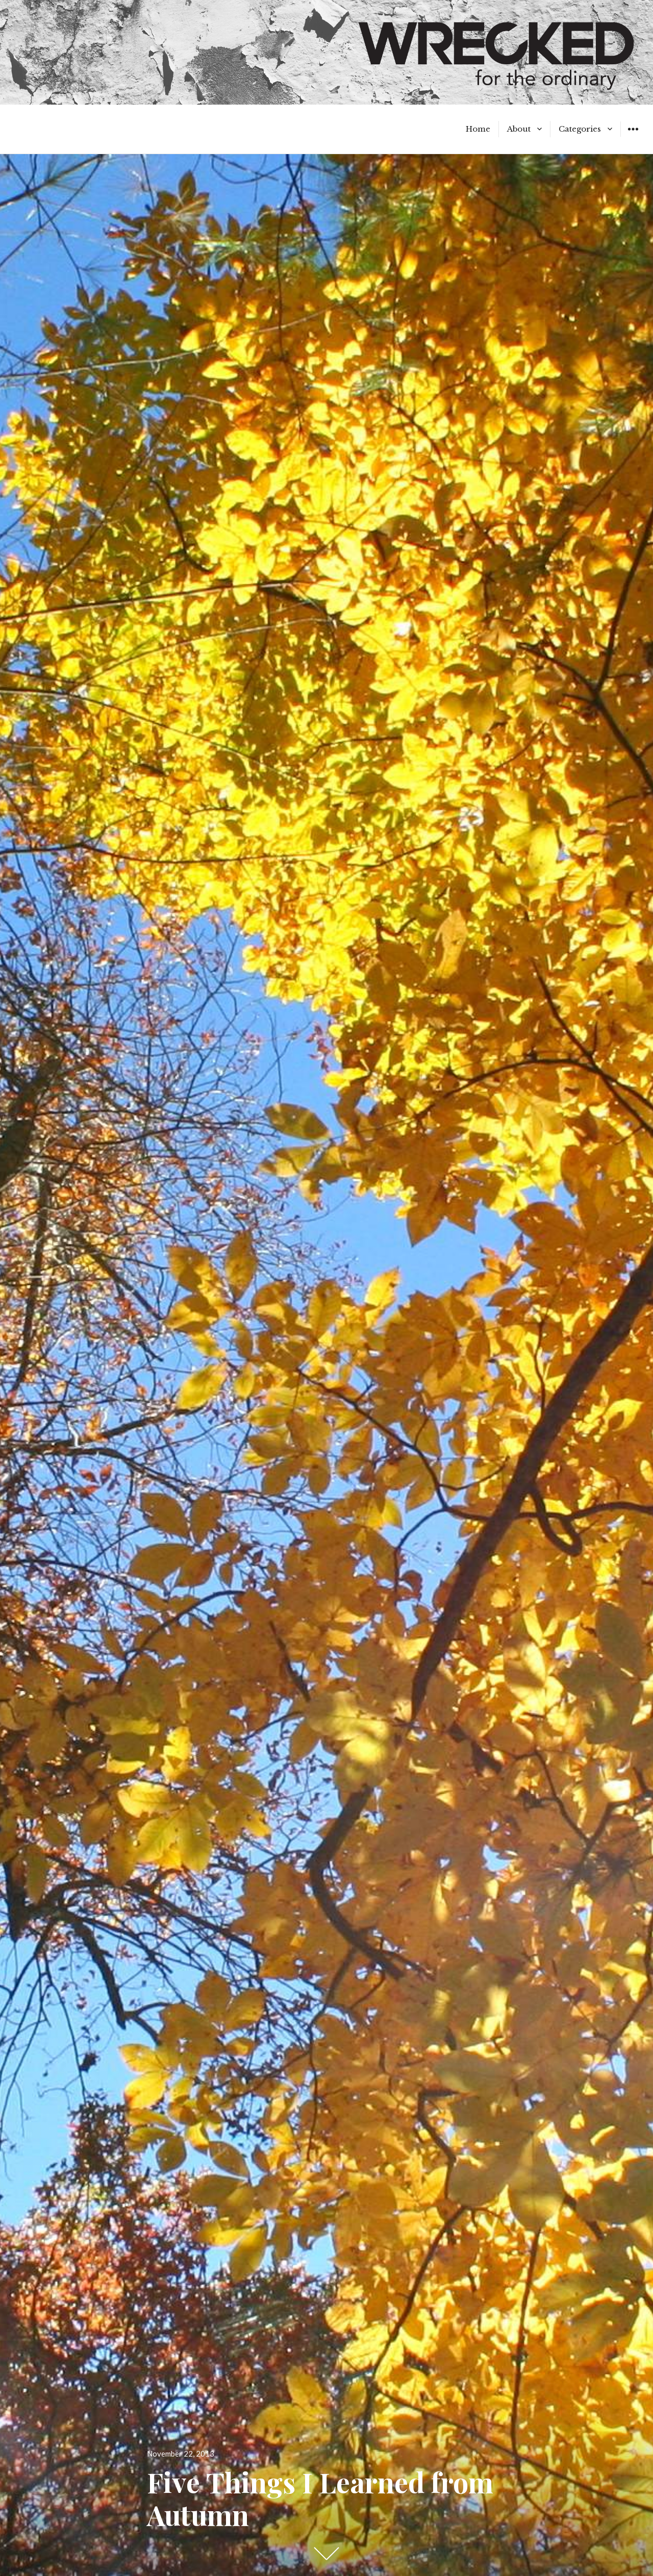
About (519, 129)
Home (478, 129)
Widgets (633, 136)
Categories (580, 129)
